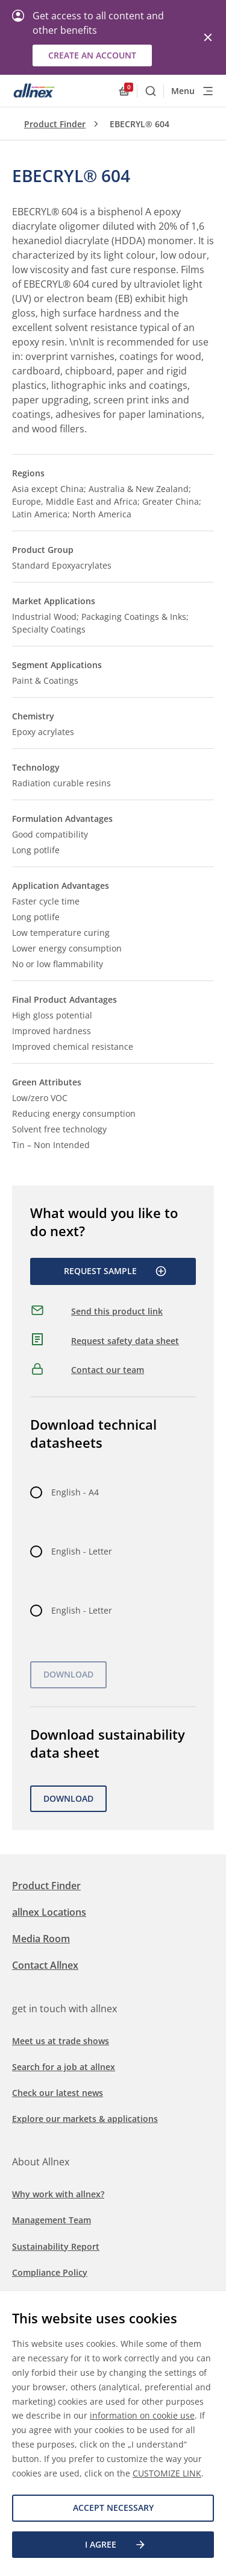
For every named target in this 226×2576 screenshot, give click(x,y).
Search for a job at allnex (63, 2066)
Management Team (51, 2220)
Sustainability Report (55, 2246)
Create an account (92, 55)
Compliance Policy (49, 2272)
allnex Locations (49, 1912)
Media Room (41, 1938)
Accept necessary (113, 2507)
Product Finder (55, 124)
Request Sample (115, 1271)
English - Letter (81, 1551)
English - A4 (75, 1492)
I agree (115, 2545)
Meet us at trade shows (60, 2041)
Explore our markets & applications (85, 2118)
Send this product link (117, 1311)
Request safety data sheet (125, 1340)
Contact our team (107, 1369)
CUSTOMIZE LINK (167, 2473)
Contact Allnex (45, 1965)
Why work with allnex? (58, 2194)
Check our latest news (57, 2092)
